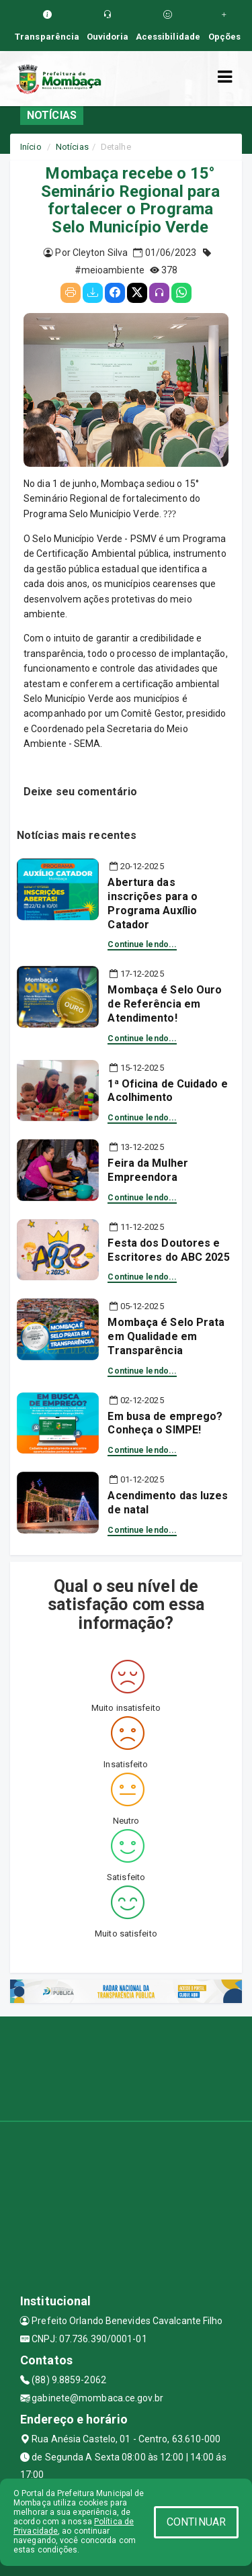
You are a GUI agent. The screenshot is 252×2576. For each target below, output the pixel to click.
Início (31, 147)
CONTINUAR (196, 2522)
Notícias (72, 147)
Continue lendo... (142, 944)
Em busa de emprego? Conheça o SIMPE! (165, 1423)
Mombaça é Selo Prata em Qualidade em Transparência (166, 1336)
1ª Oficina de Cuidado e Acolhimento (167, 1090)
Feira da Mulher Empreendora (148, 1170)
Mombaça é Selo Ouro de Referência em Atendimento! (165, 1003)
